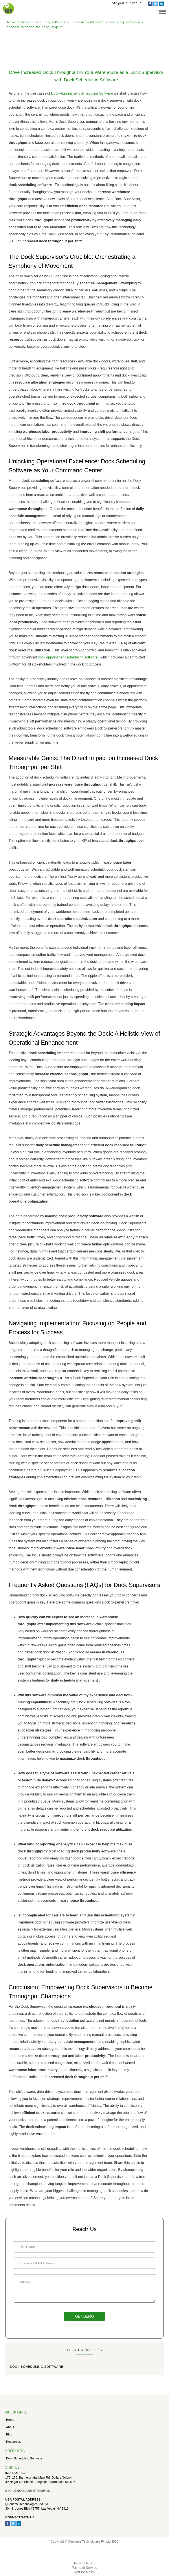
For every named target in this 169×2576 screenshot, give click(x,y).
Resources (13, 2441)
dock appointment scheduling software (68, 657)
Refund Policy (84, 2572)
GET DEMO (84, 2316)
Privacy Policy (84, 2563)
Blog (9, 2434)
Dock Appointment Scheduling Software (82, 93)
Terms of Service (84, 2568)
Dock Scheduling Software (36, 2366)
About (10, 2427)
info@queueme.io (126, 3)
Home (10, 2419)
